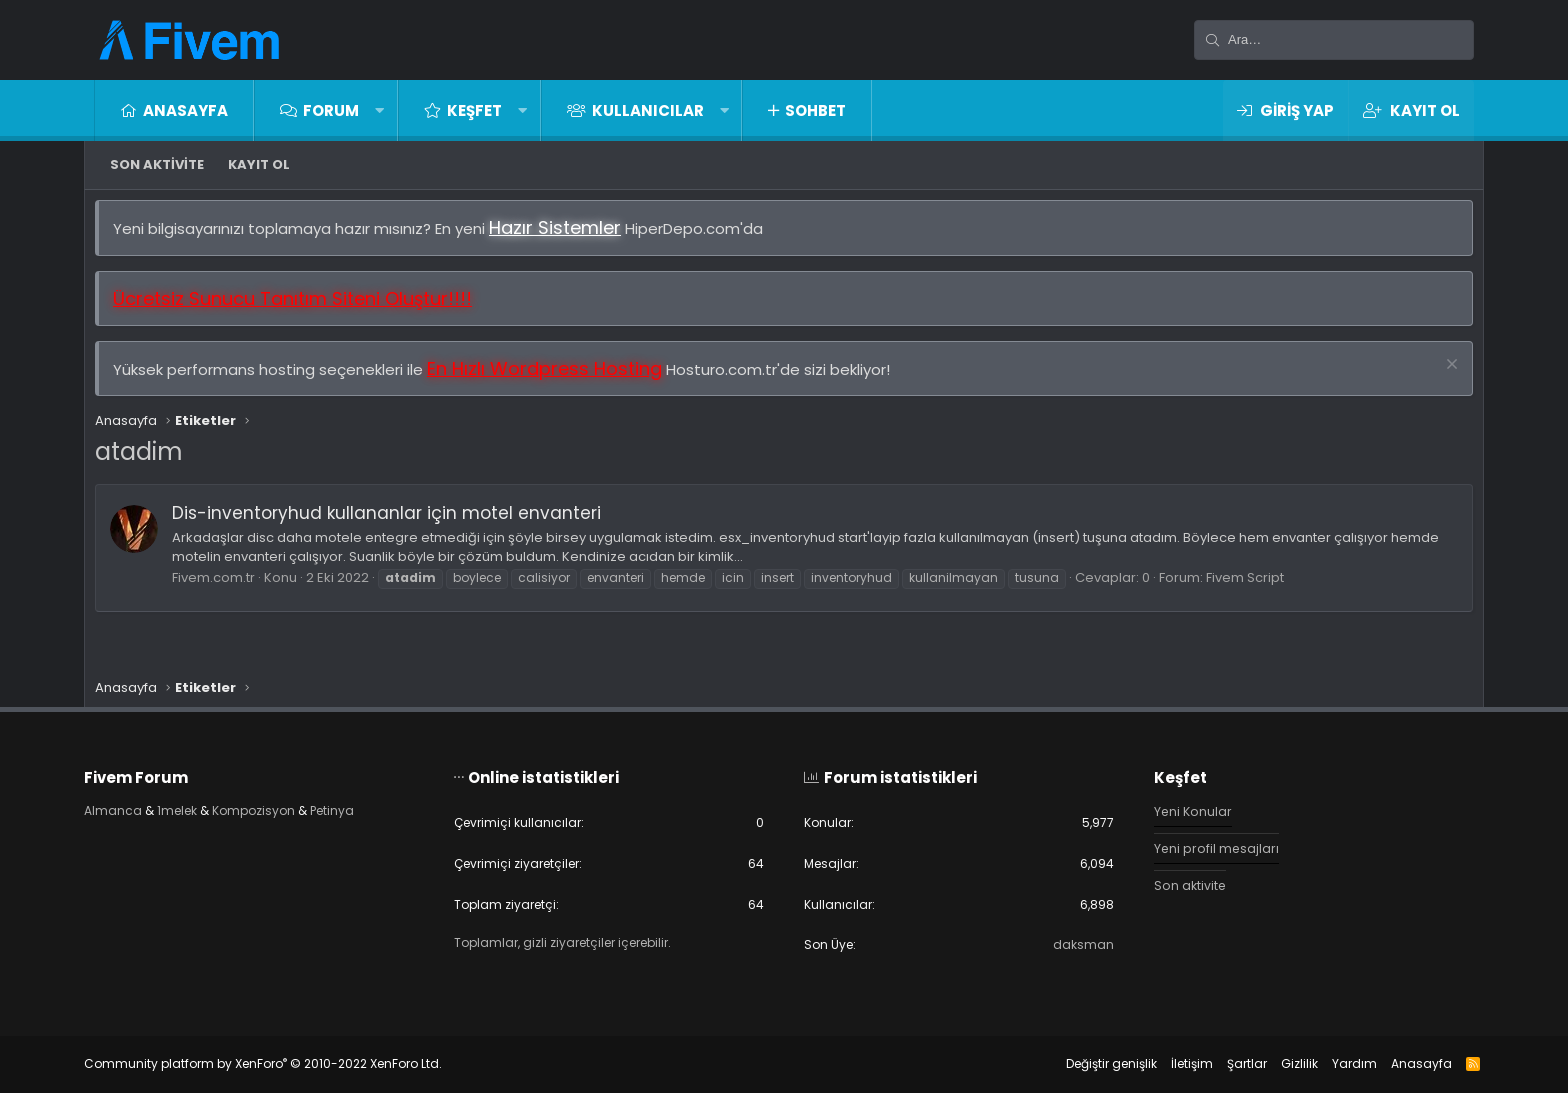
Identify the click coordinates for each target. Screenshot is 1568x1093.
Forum (331, 110)
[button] (379, 110)
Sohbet (815, 110)
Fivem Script (1255, 587)
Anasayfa (185, 110)
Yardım (1334, 1063)
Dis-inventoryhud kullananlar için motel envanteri (396, 523)
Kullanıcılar (648, 110)
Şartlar (1227, 1063)
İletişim (1172, 1063)
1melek (201, 805)
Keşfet (474, 110)
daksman (1073, 944)
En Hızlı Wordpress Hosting (554, 378)
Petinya (369, 805)
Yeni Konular (1184, 806)
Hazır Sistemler (565, 237)
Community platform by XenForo (283, 1063)
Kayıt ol (259, 164)
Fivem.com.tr (223, 587)
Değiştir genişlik (1091, 1063)
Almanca (133, 805)
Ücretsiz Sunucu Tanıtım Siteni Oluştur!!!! (302, 308)
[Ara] (1334, 40)
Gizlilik (1279, 1063)
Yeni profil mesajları (1207, 844)
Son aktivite (157, 164)
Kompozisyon (284, 805)
